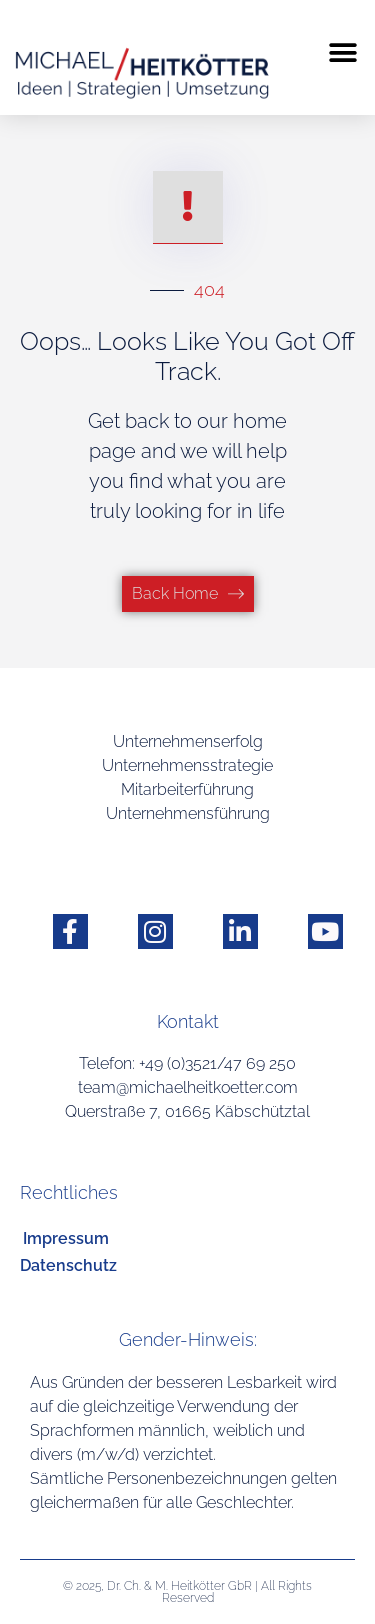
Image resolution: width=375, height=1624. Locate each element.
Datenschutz (68, 1265)
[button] (342, 52)
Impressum (66, 1238)
